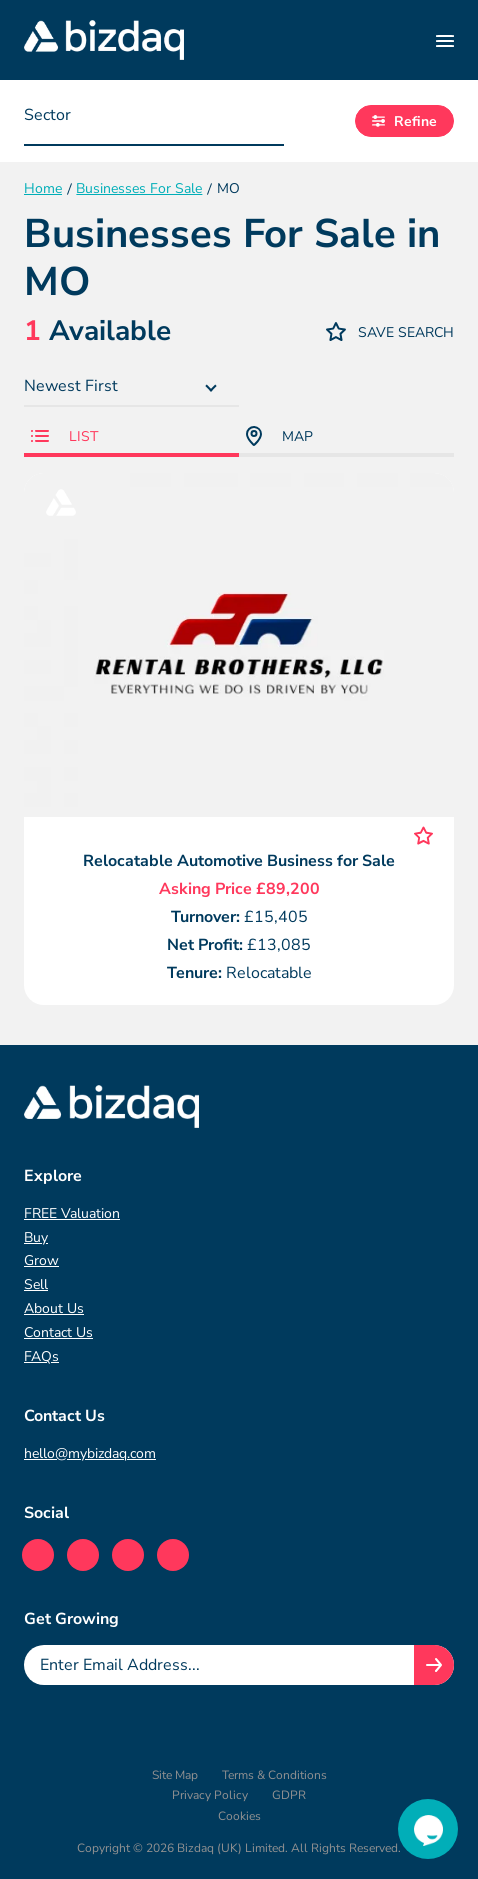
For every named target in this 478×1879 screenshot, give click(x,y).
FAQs (41, 1356)
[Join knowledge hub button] (434, 1665)
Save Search (390, 331)
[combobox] (154, 121)
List (64, 436)
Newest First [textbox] (71, 386)
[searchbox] (123, 120)
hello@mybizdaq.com (90, 1453)
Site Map (175, 1775)
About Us (54, 1308)
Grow (41, 1260)
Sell (36, 1284)
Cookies (239, 1816)
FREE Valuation (72, 1213)
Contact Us (58, 1332)
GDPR (289, 1795)
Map (279, 436)
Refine (404, 121)
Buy (36, 1237)
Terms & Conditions (274, 1775)
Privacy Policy (210, 1795)
